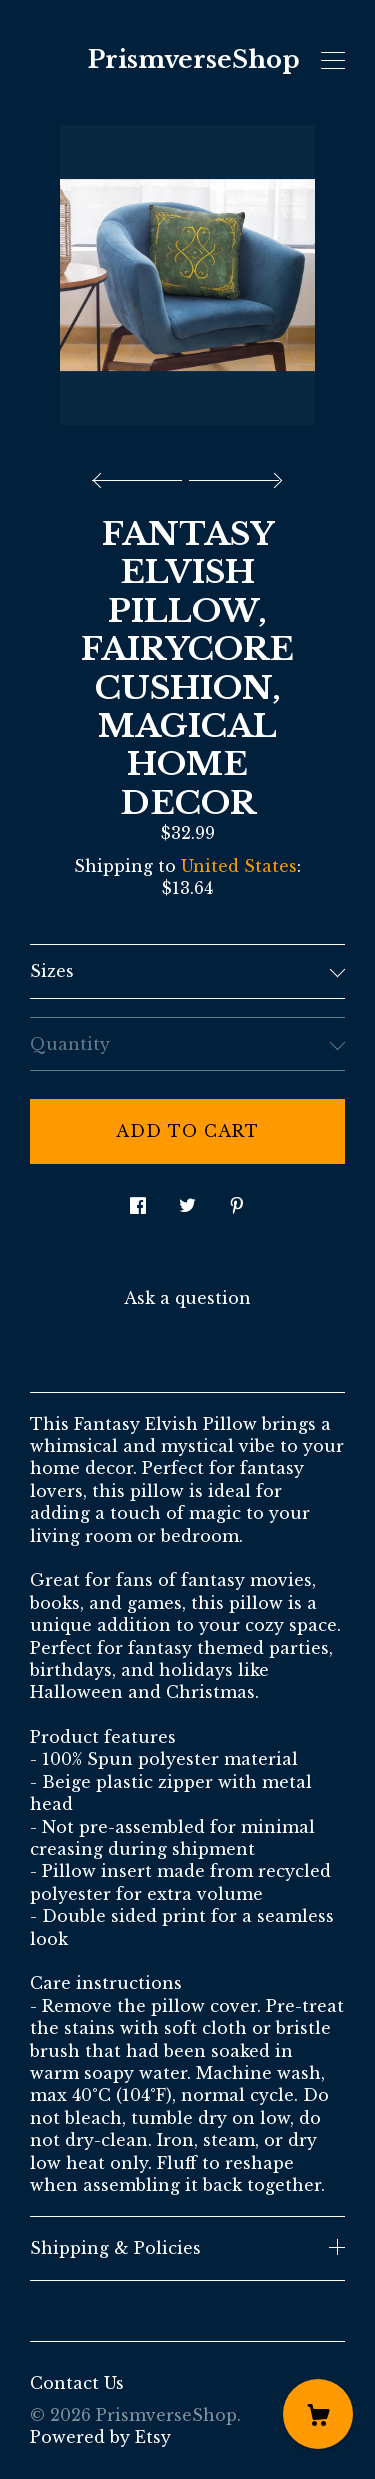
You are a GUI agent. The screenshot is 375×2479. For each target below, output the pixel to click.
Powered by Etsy (100, 2437)
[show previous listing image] (142, 475)
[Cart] (318, 2414)
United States (239, 866)
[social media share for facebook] (138, 1200)
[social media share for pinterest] (237, 1200)
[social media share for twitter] (187, 1200)
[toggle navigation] (333, 61)
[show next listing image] (233, 475)
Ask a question (187, 1298)
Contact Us (77, 2383)
